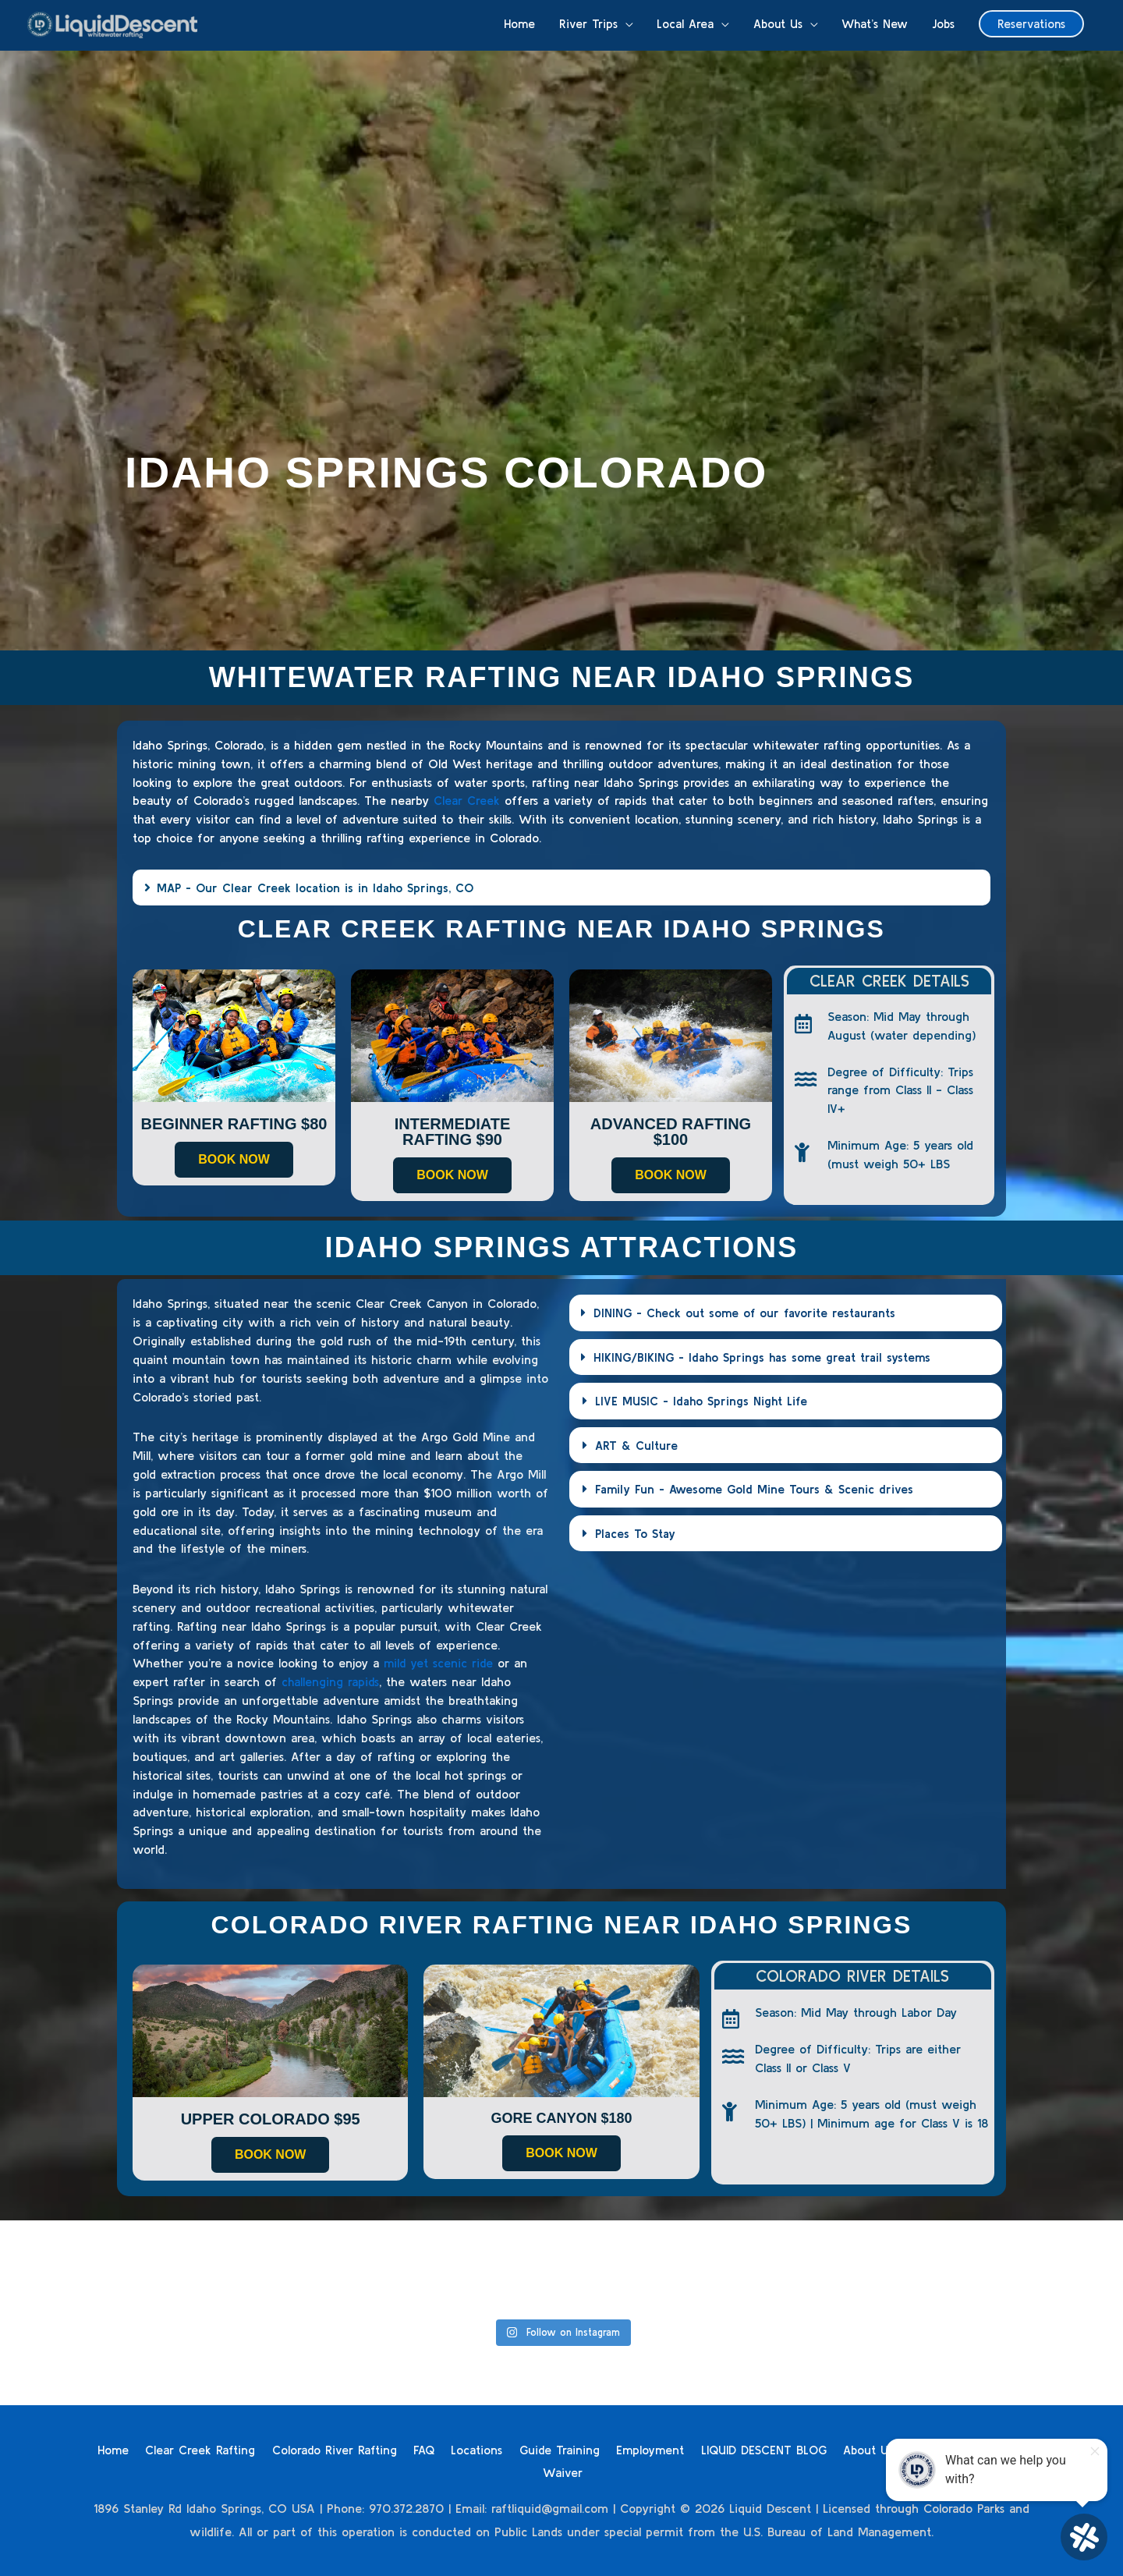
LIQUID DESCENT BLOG (796, 2449)
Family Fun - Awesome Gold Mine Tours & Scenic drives (757, 1487)
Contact (536, 2471)
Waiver (595, 2471)
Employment (679, 2449)
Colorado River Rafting (357, 2449)
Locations (503, 2449)
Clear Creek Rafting (221, 2449)
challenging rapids (331, 1681)
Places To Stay (636, 1531)
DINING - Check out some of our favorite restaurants (747, 1313)
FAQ (449, 2449)
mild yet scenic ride (439, 1663)
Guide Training (587, 2449)
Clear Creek (467, 800)
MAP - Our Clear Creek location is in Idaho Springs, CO (318, 888)
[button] (1030, 26)
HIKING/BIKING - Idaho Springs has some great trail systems (765, 1356)
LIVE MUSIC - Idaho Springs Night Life (702, 1400)
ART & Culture (636, 1444)
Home (132, 2449)
